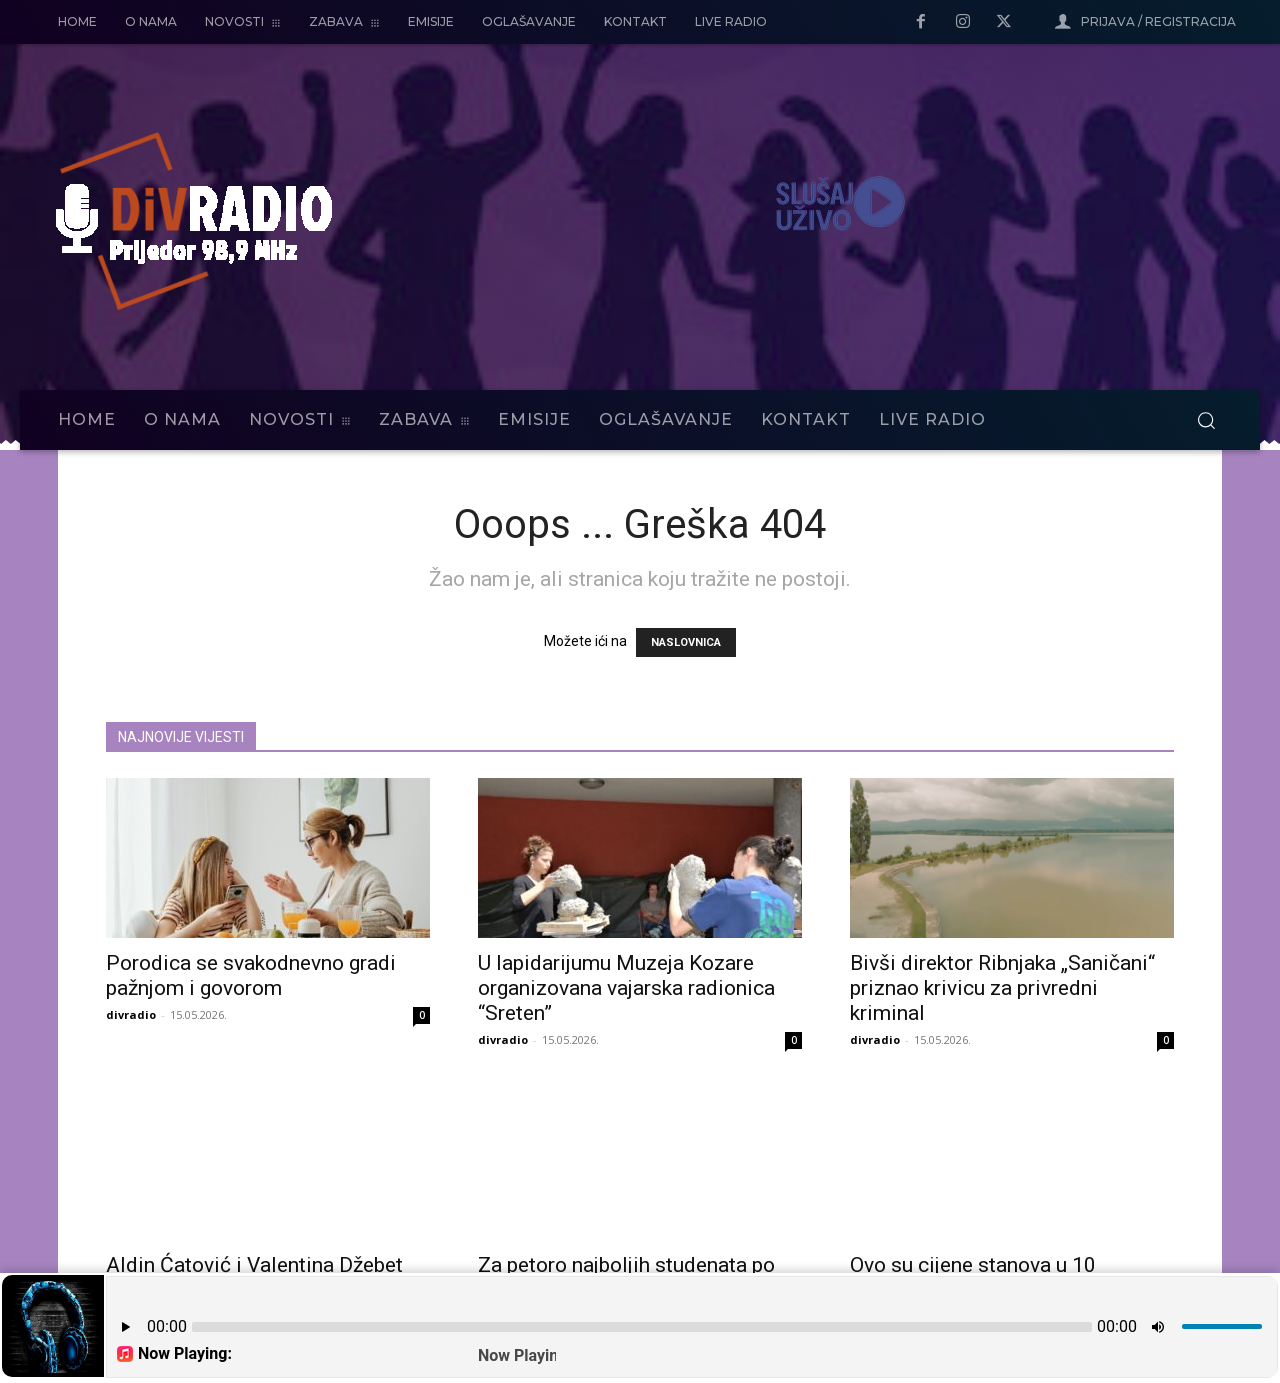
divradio (131, 1014)
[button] (1206, 420)
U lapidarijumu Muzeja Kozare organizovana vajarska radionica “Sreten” (626, 988)
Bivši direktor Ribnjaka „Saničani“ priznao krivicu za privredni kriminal (1002, 988)
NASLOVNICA (686, 642)
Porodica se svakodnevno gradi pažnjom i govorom (251, 975)
